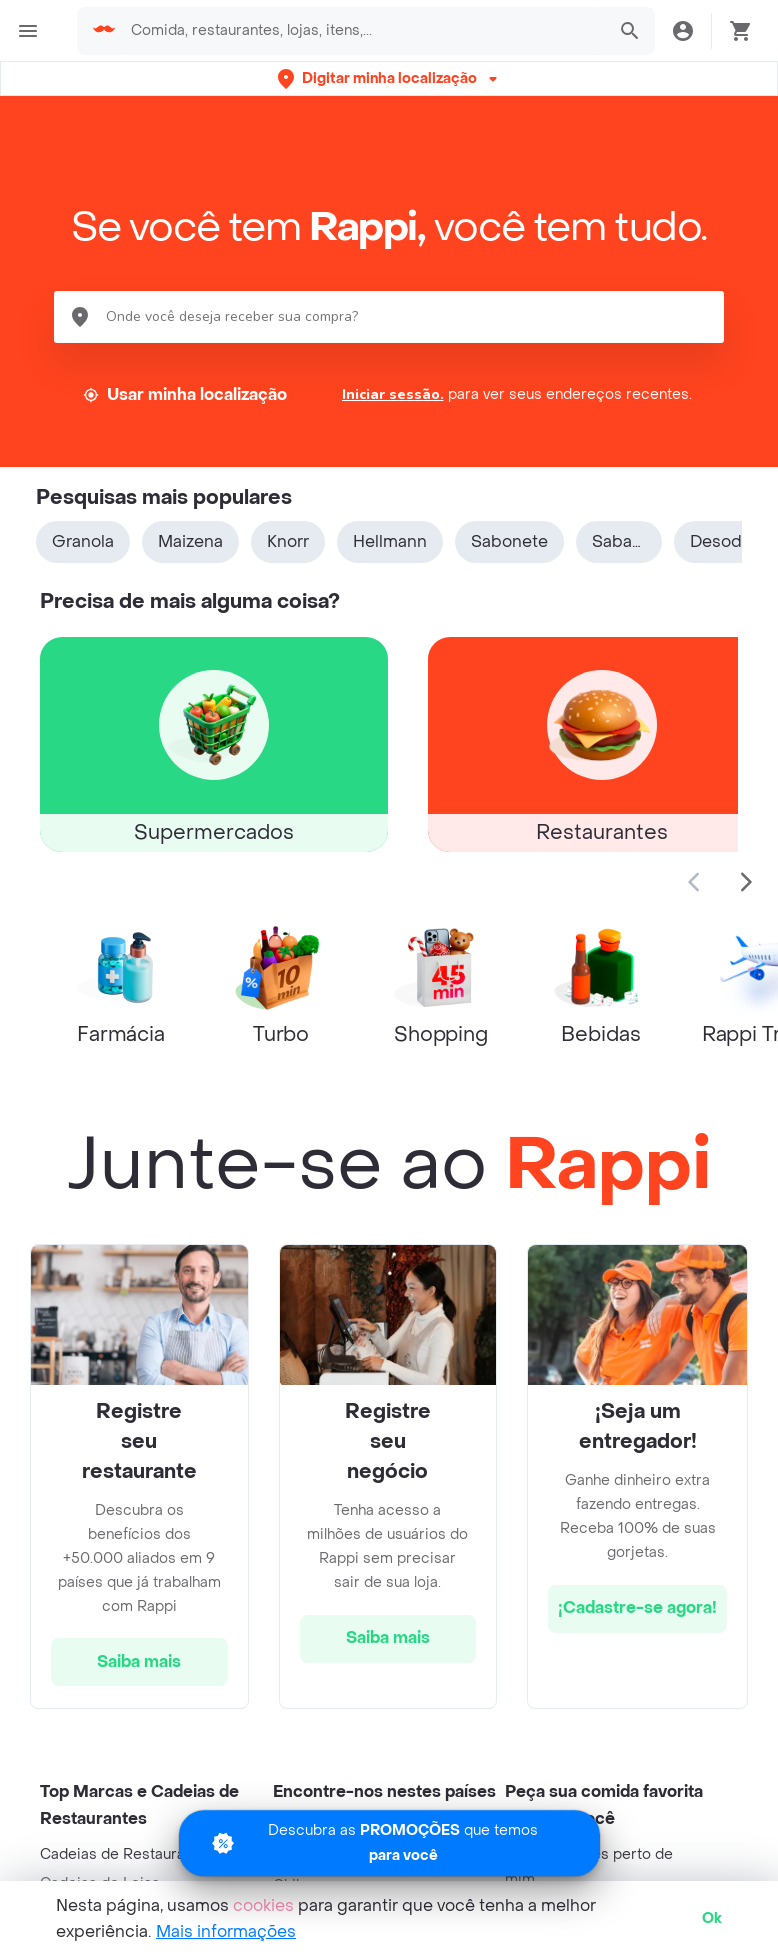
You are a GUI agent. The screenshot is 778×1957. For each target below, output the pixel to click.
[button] (389, 78)
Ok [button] (712, 1918)
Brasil (292, 1856)
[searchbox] (362, 31)
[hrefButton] (139, 1662)
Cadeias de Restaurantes (127, 1854)
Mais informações (226, 1931)
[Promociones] (389, 1821)
